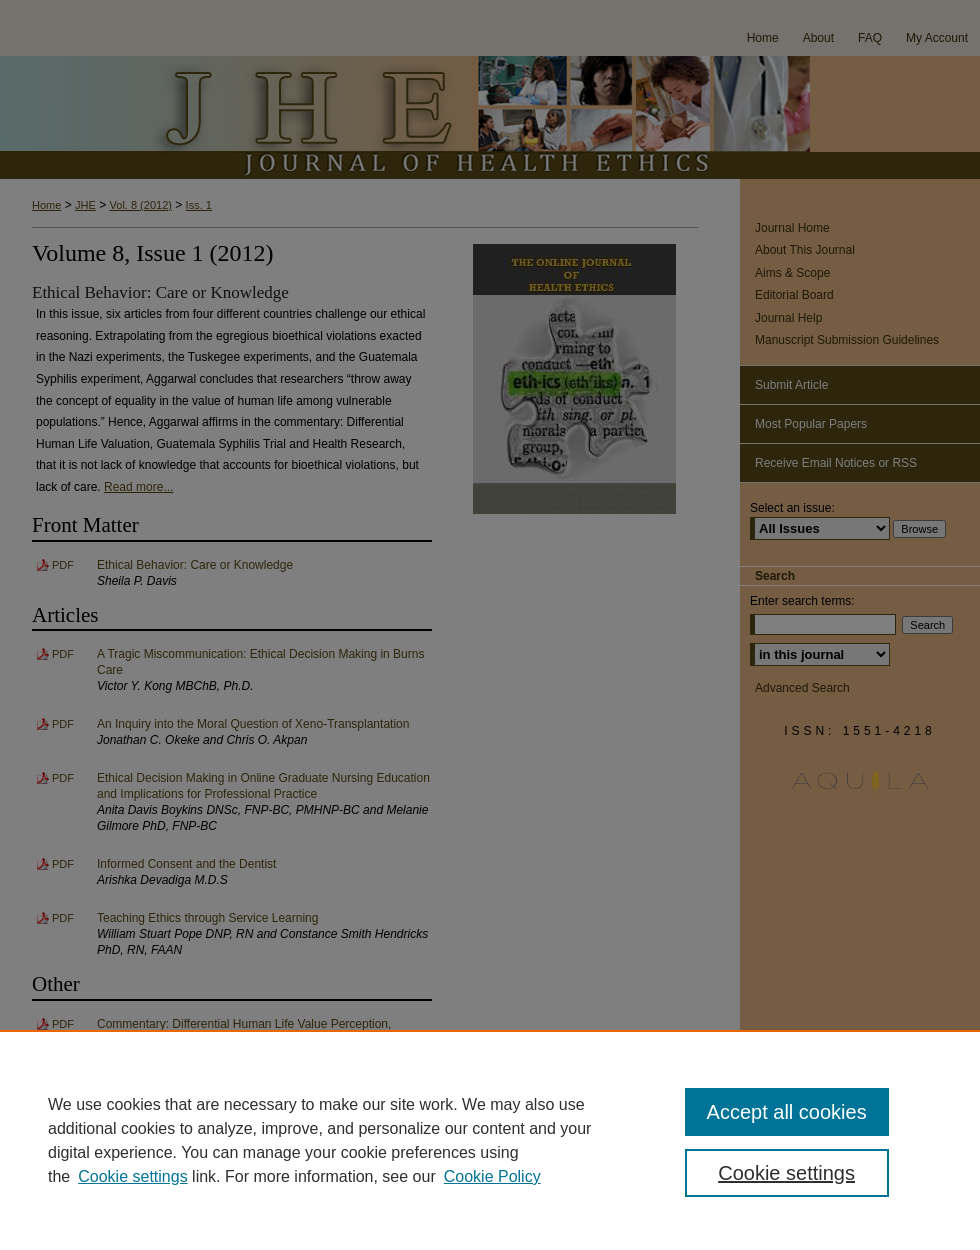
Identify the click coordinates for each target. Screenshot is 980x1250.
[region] (490, 1140)
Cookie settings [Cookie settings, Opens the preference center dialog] (786, 1173)
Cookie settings (132, 1176)
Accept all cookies (787, 1112)
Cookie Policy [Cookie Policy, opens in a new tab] (492, 1176)
